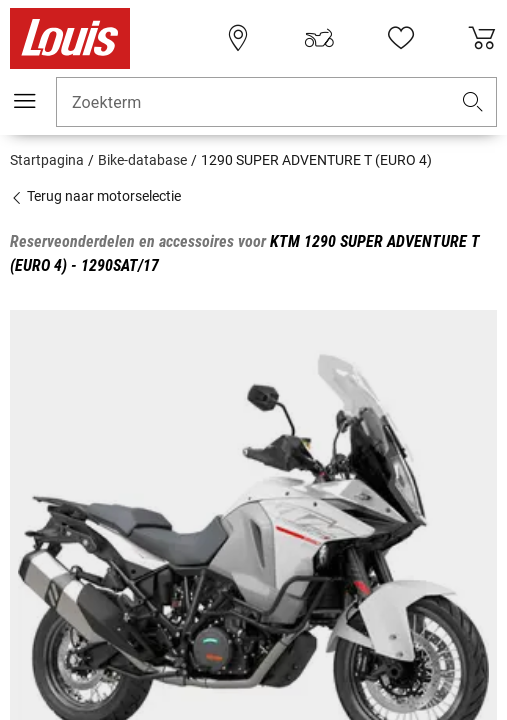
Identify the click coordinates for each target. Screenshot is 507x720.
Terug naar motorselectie (95, 196)
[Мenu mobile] (25, 101)
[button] (473, 102)
